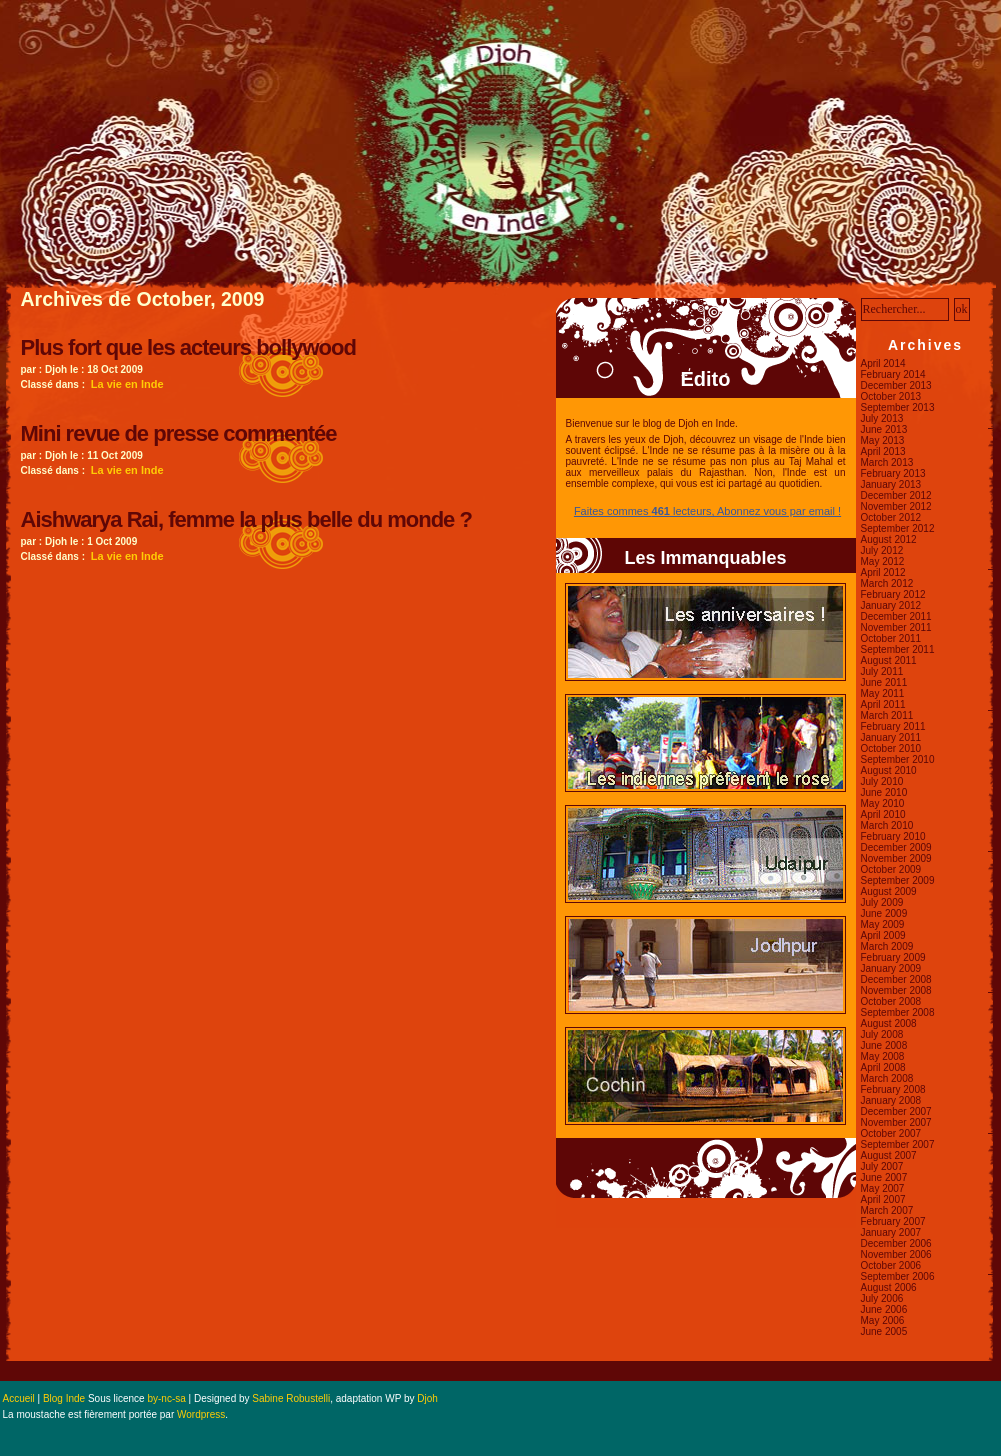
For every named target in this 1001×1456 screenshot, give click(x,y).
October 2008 (891, 1001)
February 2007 (893, 1221)
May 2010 (883, 803)
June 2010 (884, 792)
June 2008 (884, 1045)
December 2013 (896, 385)
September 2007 (898, 1144)
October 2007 (891, 1133)
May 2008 (883, 1056)
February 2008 (893, 1089)
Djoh (427, 1398)
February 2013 (893, 473)
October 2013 (891, 396)
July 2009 (882, 902)
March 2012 (887, 583)
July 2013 (882, 418)
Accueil (19, 1398)
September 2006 (898, 1276)
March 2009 (887, 946)
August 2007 (889, 1155)
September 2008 (898, 1012)
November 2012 (896, 506)
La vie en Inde (127, 384)
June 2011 (884, 682)
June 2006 (884, 1309)
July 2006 (882, 1298)
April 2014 (883, 363)
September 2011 (898, 649)
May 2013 (883, 440)
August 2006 (889, 1287)
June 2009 (884, 913)
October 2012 (891, 517)
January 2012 (891, 605)
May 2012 (883, 561)
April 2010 (883, 814)
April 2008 (883, 1067)
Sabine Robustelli (291, 1398)
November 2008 (896, 990)
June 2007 (884, 1177)
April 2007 (883, 1199)
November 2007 (896, 1122)
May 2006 (883, 1320)
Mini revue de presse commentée (179, 433)
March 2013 (887, 462)
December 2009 (896, 847)
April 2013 (883, 451)
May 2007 (883, 1188)
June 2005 (884, 1331)
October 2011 (891, 638)
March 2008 (887, 1078)
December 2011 (896, 616)
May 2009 (883, 924)
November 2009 (896, 858)
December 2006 (896, 1243)
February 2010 (893, 836)
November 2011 (896, 627)
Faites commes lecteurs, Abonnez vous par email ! (707, 511)
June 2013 (884, 429)
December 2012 (896, 495)
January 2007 (891, 1232)
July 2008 (882, 1034)
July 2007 (882, 1166)
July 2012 (882, 550)
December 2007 (896, 1111)
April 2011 (883, 704)
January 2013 (891, 484)
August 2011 (889, 660)
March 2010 (887, 825)
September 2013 (898, 407)
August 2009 (889, 891)
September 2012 (898, 528)
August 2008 (889, 1023)
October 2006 (891, 1265)
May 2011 (883, 693)
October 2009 (891, 869)
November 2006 (896, 1254)
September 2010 (898, 759)
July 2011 (882, 671)
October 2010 (891, 748)
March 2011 (887, 715)
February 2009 (893, 957)
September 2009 (898, 880)
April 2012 (883, 572)
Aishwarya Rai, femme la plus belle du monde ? (246, 519)
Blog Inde (64, 1398)
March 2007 (887, 1210)
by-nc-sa (166, 1398)
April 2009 (883, 935)
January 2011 (891, 737)
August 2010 (889, 770)
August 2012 (889, 539)
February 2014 (893, 374)
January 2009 (891, 968)
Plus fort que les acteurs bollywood (188, 347)
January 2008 (891, 1100)
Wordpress (201, 1414)
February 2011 (893, 726)
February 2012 (893, 594)
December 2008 (896, 979)
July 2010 (882, 781)
